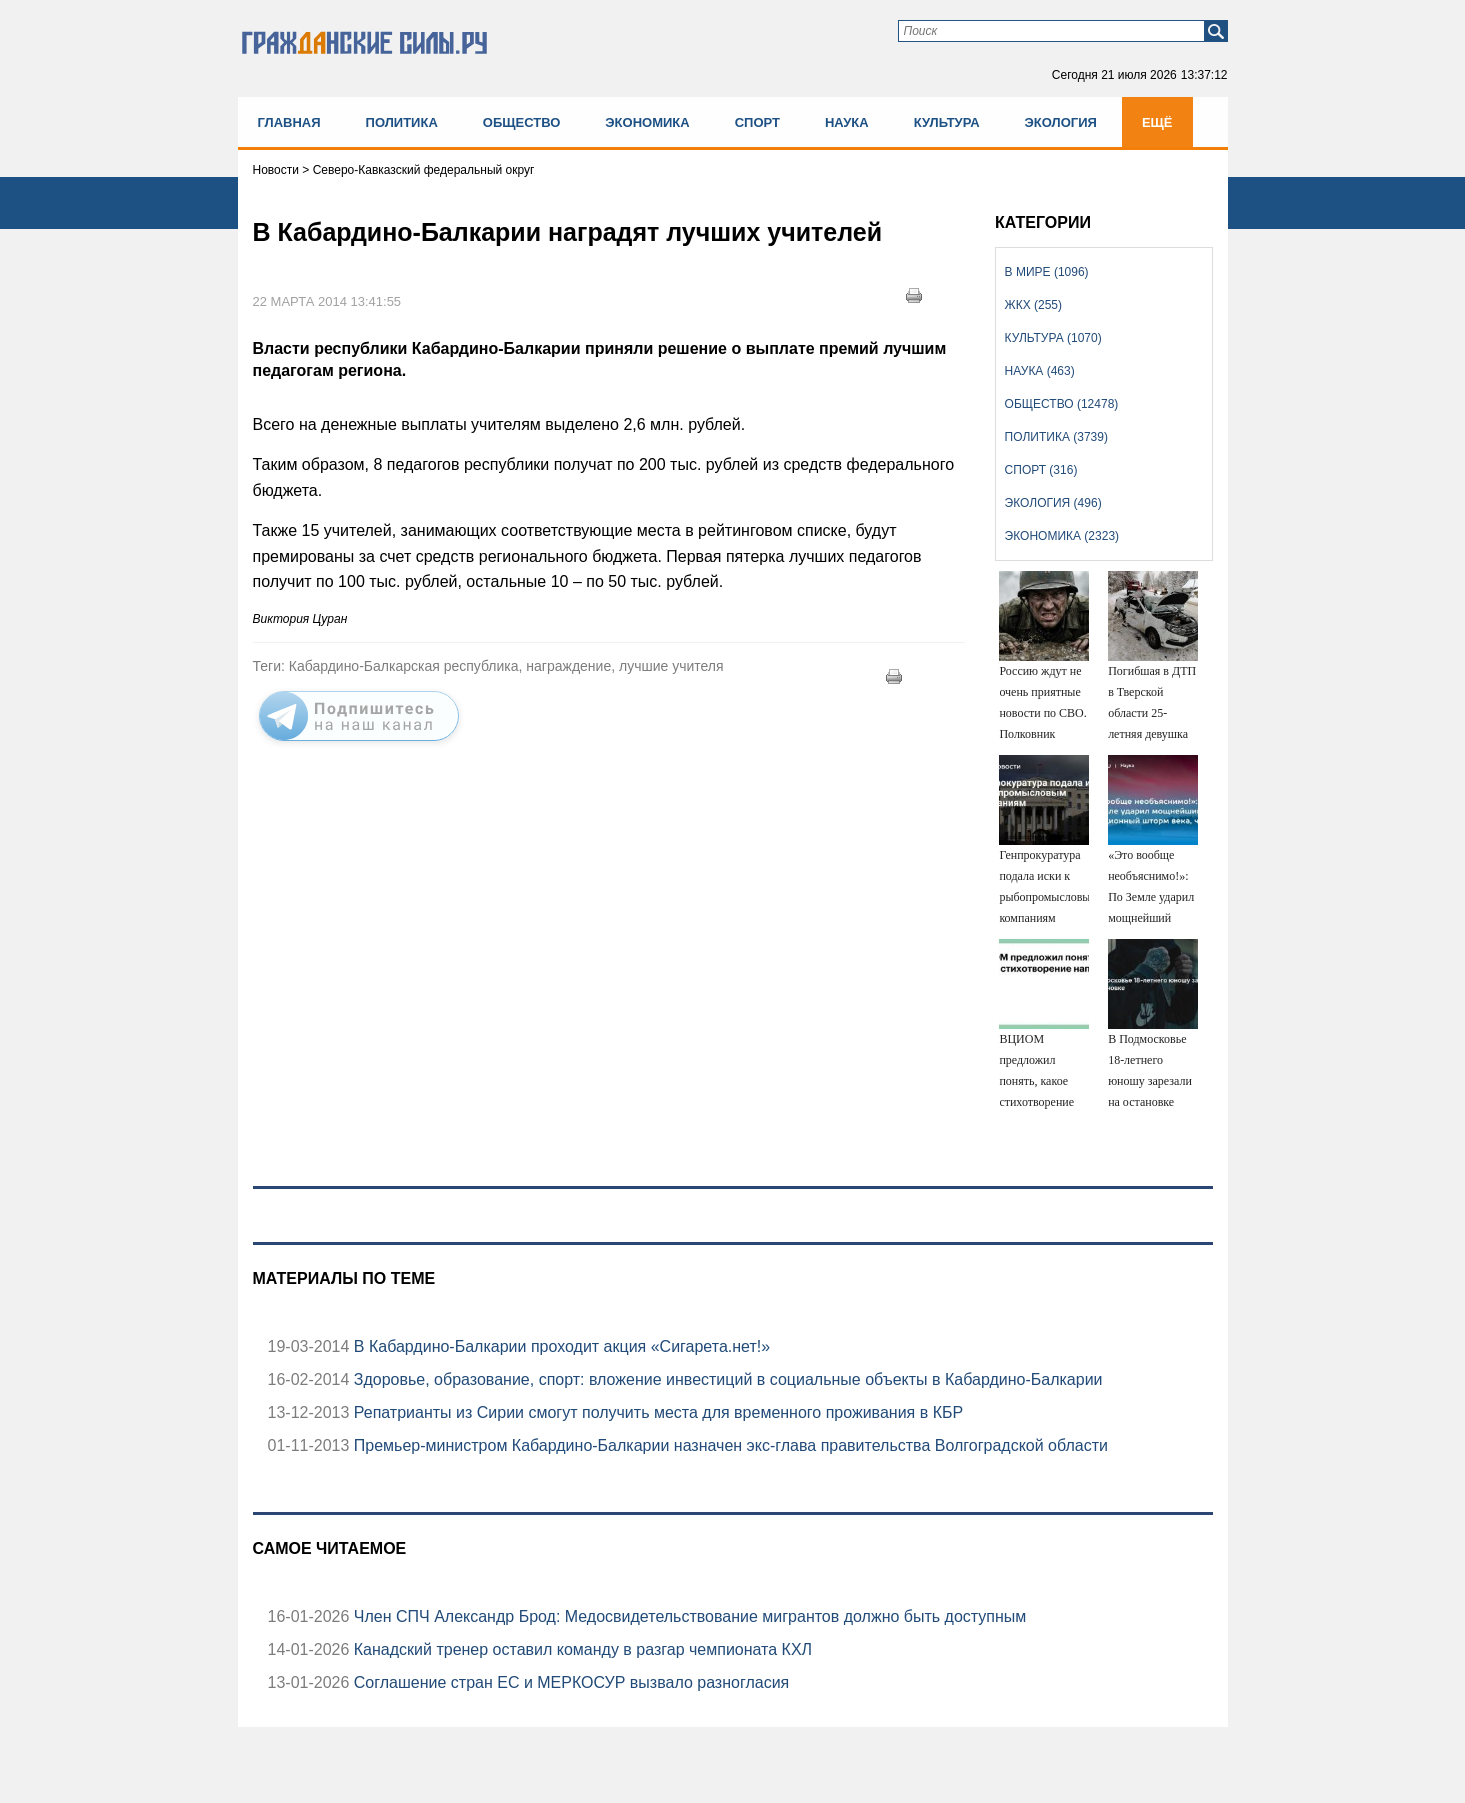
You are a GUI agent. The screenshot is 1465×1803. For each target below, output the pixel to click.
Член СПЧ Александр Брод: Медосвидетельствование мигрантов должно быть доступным (687, 1616)
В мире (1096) (1047, 272)
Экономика (647, 122)
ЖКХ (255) (1033, 305)
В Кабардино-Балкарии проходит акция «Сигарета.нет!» (559, 1346)
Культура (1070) (1053, 338)
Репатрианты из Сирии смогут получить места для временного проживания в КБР (656, 1412)
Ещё (1157, 122)
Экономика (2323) (1062, 536)
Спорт (757, 122)
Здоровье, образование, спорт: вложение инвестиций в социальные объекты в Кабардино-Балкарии (725, 1379)
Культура (947, 122)
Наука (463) (1040, 371)
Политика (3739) (1056, 437)
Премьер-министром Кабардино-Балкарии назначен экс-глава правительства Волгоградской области (728, 1445)
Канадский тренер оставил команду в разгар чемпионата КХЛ (580, 1649)
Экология (1061, 122)
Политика (402, 122)
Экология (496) (1053, 503)
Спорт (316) (1041, 470)
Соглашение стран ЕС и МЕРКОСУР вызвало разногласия (569, 1682)
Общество (522, 122)
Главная (289, 122)
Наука (847, 122)
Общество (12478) (1062, 404)
